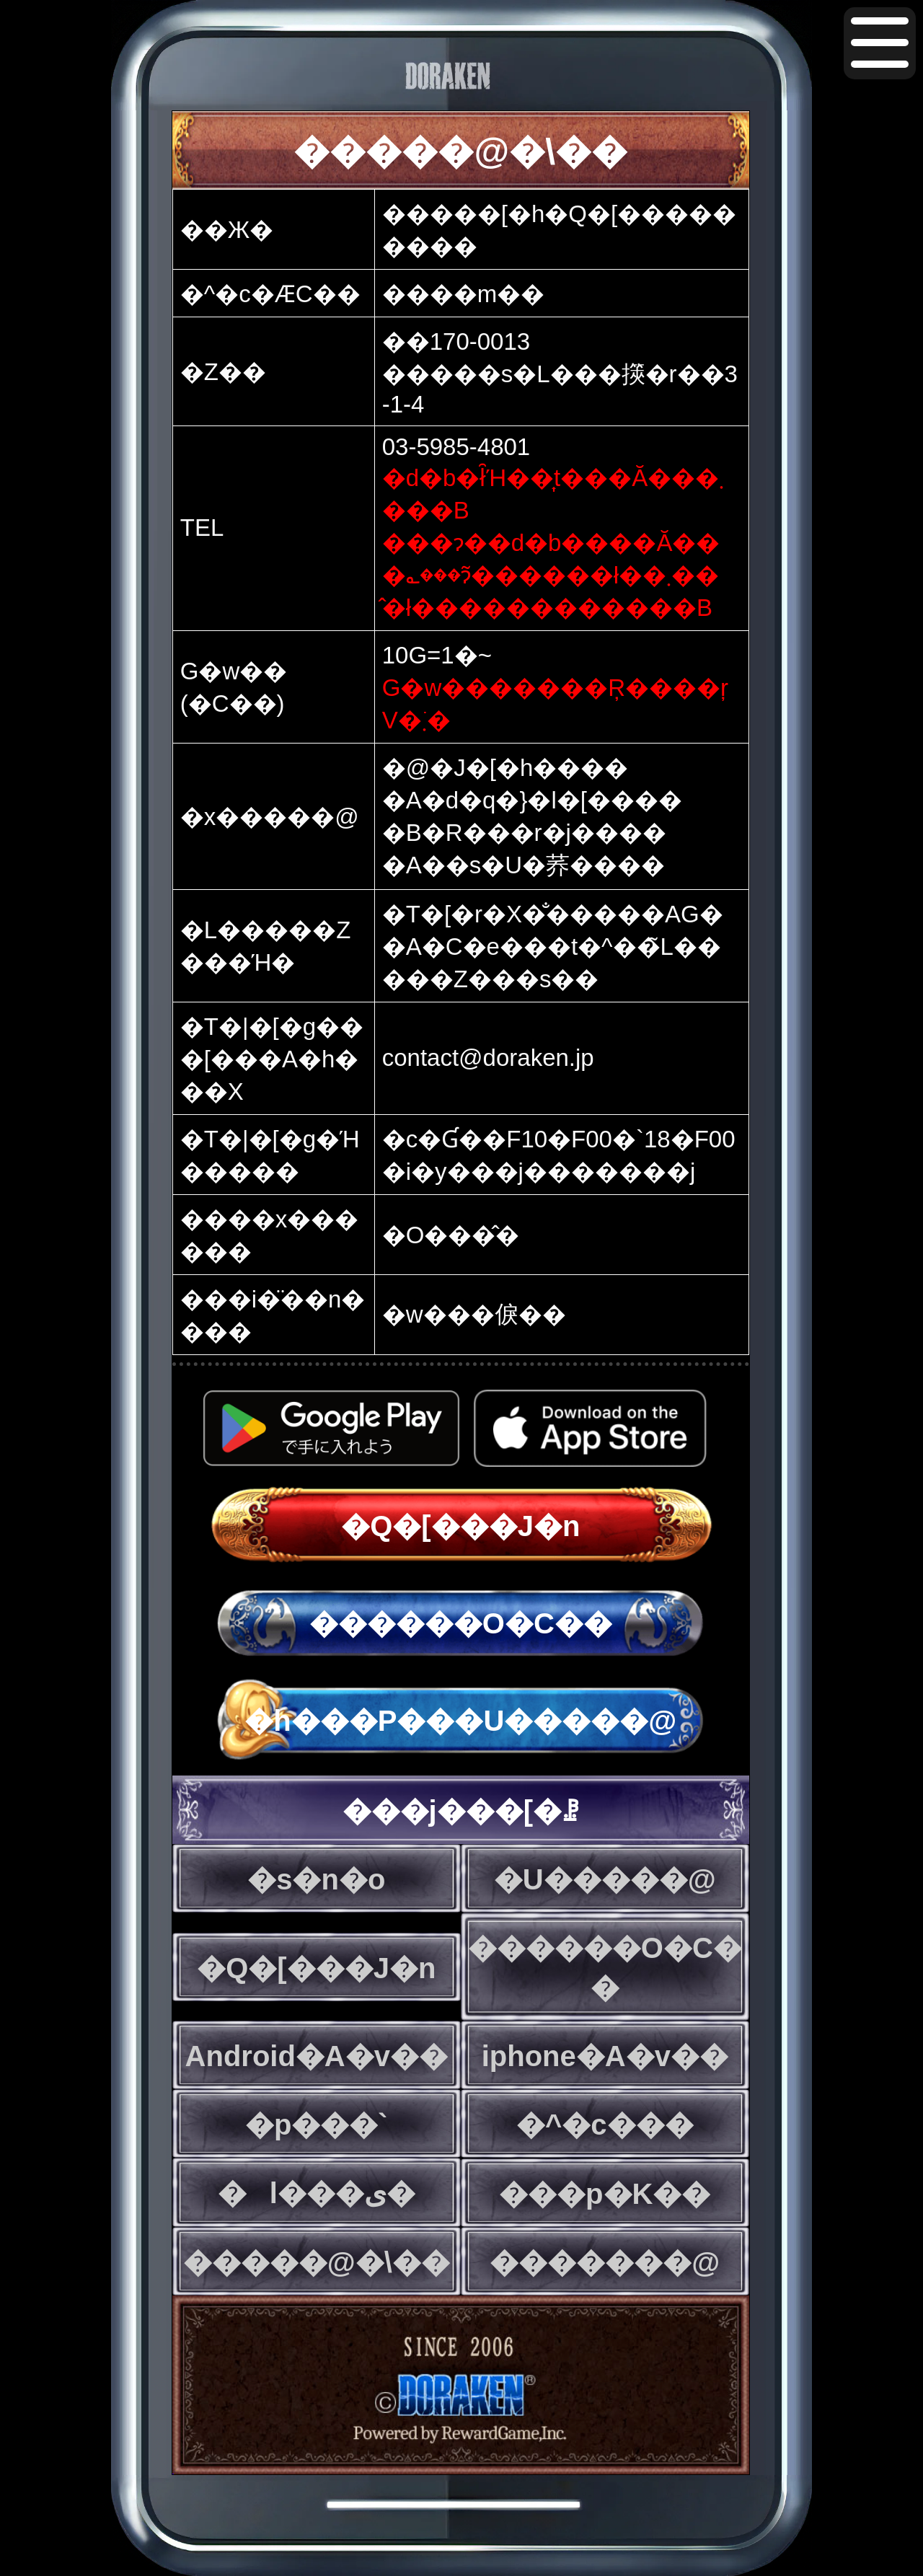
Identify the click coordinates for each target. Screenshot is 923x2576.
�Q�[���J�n (460, 1526)
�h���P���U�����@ (460, 1721)
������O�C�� (460, 1623)
